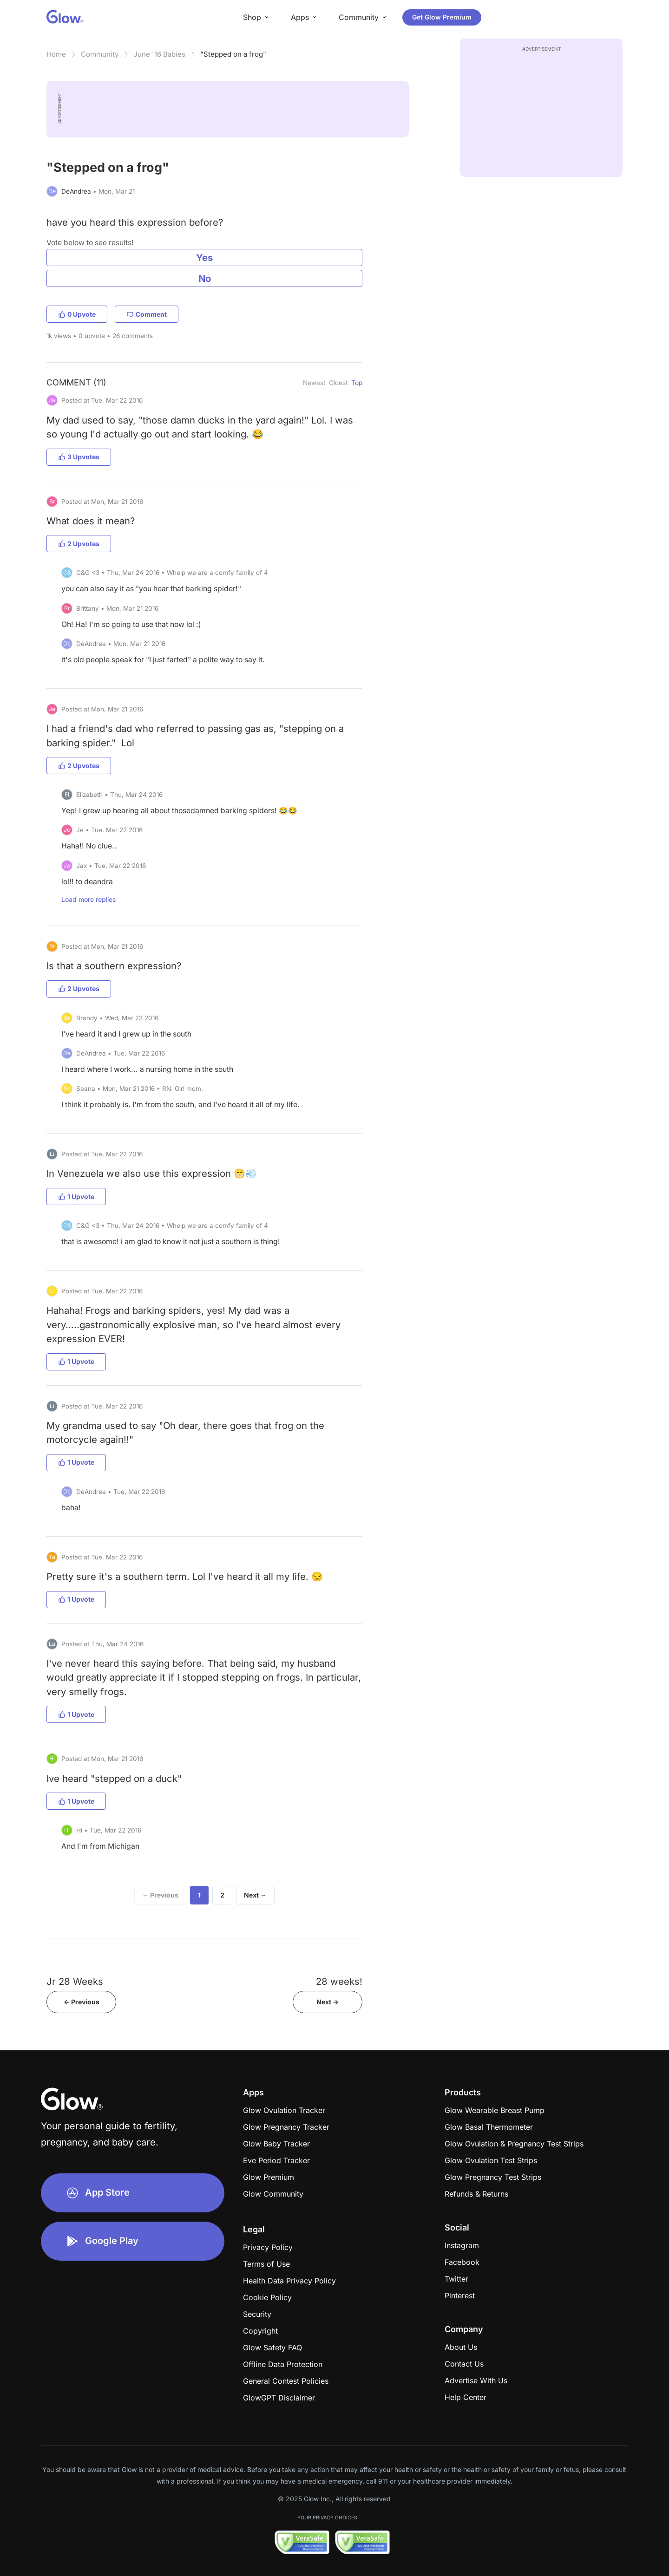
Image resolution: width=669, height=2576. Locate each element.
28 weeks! (339, 1981)
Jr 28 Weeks (74, 1981)
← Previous (160, 1895)
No (204, 278)
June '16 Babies (159, 54)
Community (99, 54)
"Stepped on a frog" (233, 54)
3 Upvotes (78, 457)
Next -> (327, 2002)
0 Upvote (77, 314)
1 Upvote (76, 1196)
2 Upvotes (78, 544)
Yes (204, 257)
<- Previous (81, 2002)
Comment (146, 314)
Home (56, 54)
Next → (255, 1895)
